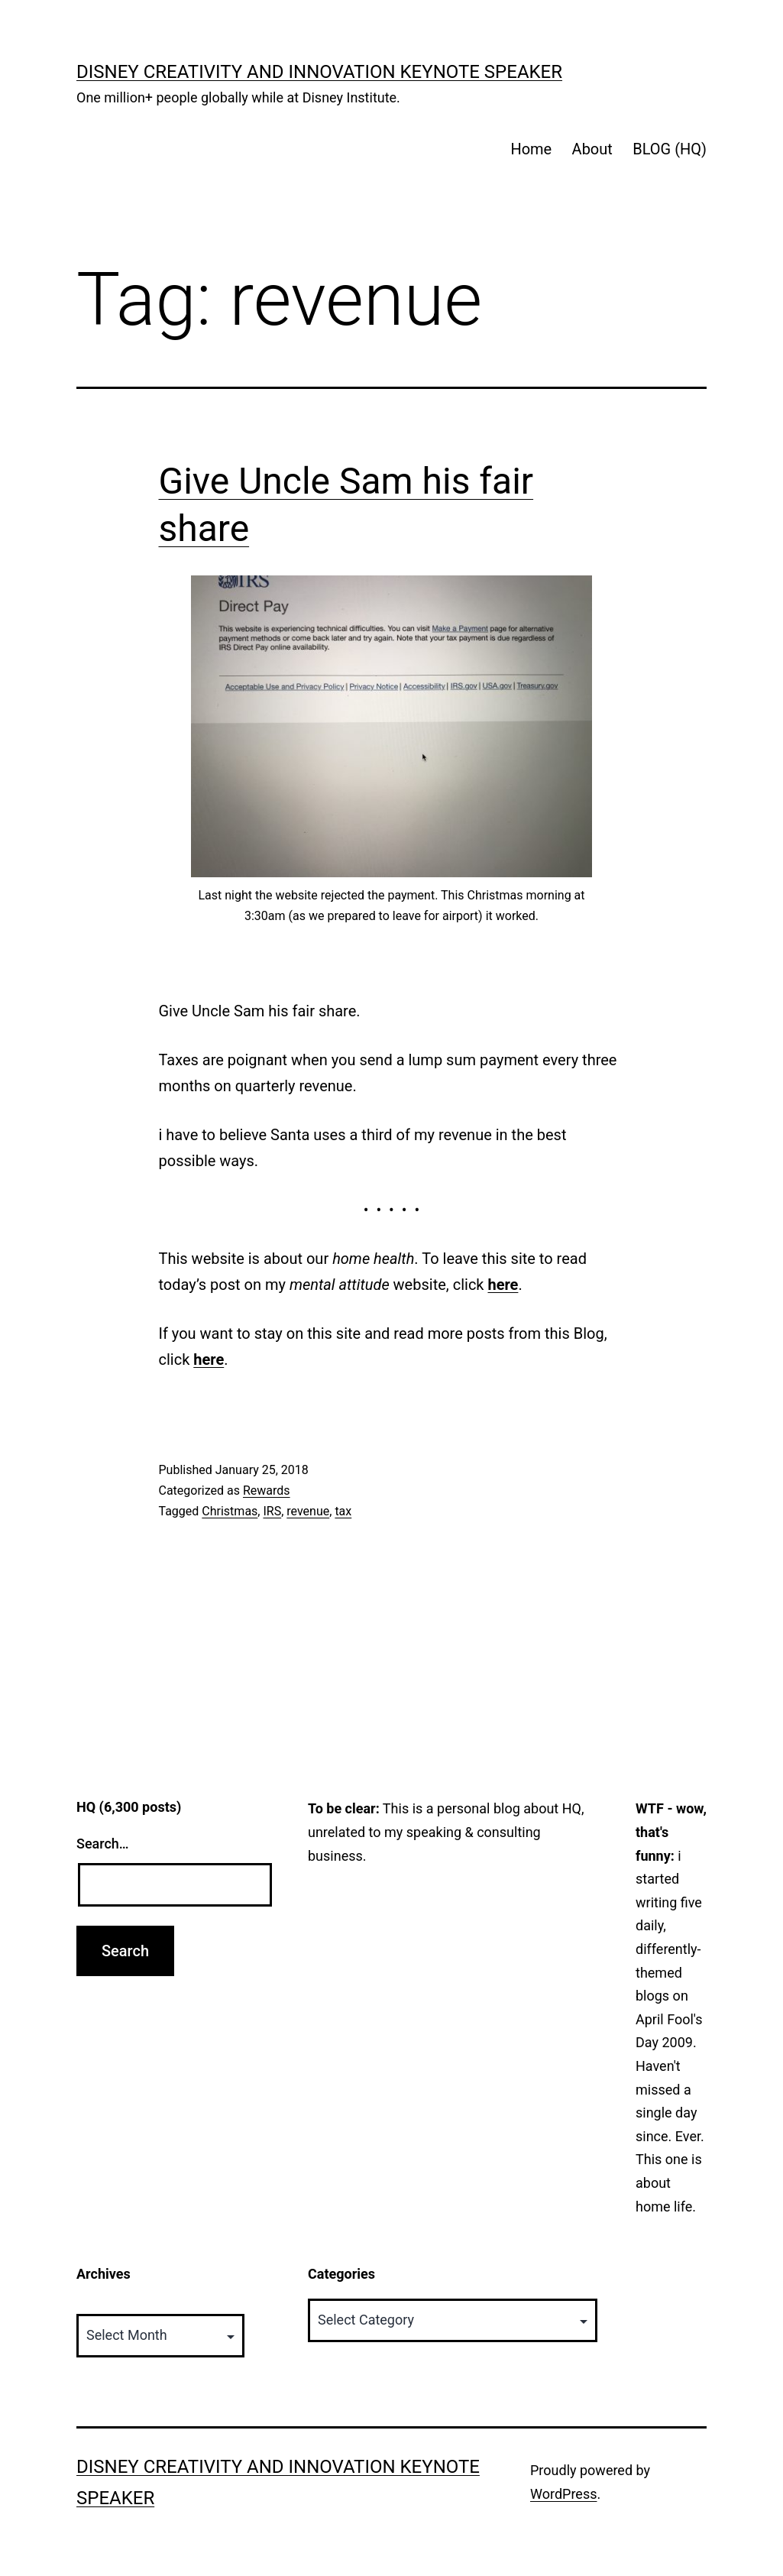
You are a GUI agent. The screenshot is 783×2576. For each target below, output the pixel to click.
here (502, 1284)
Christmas (229, 1511)
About (592, 149)
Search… (102, 1844)
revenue (307, 1511)
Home (531, 149)
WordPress (563, 2494)
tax (343, 1511)
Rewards (266, 1490)
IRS (272, 1511)
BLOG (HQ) (670, 149)
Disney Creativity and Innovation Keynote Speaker (319, 72)
